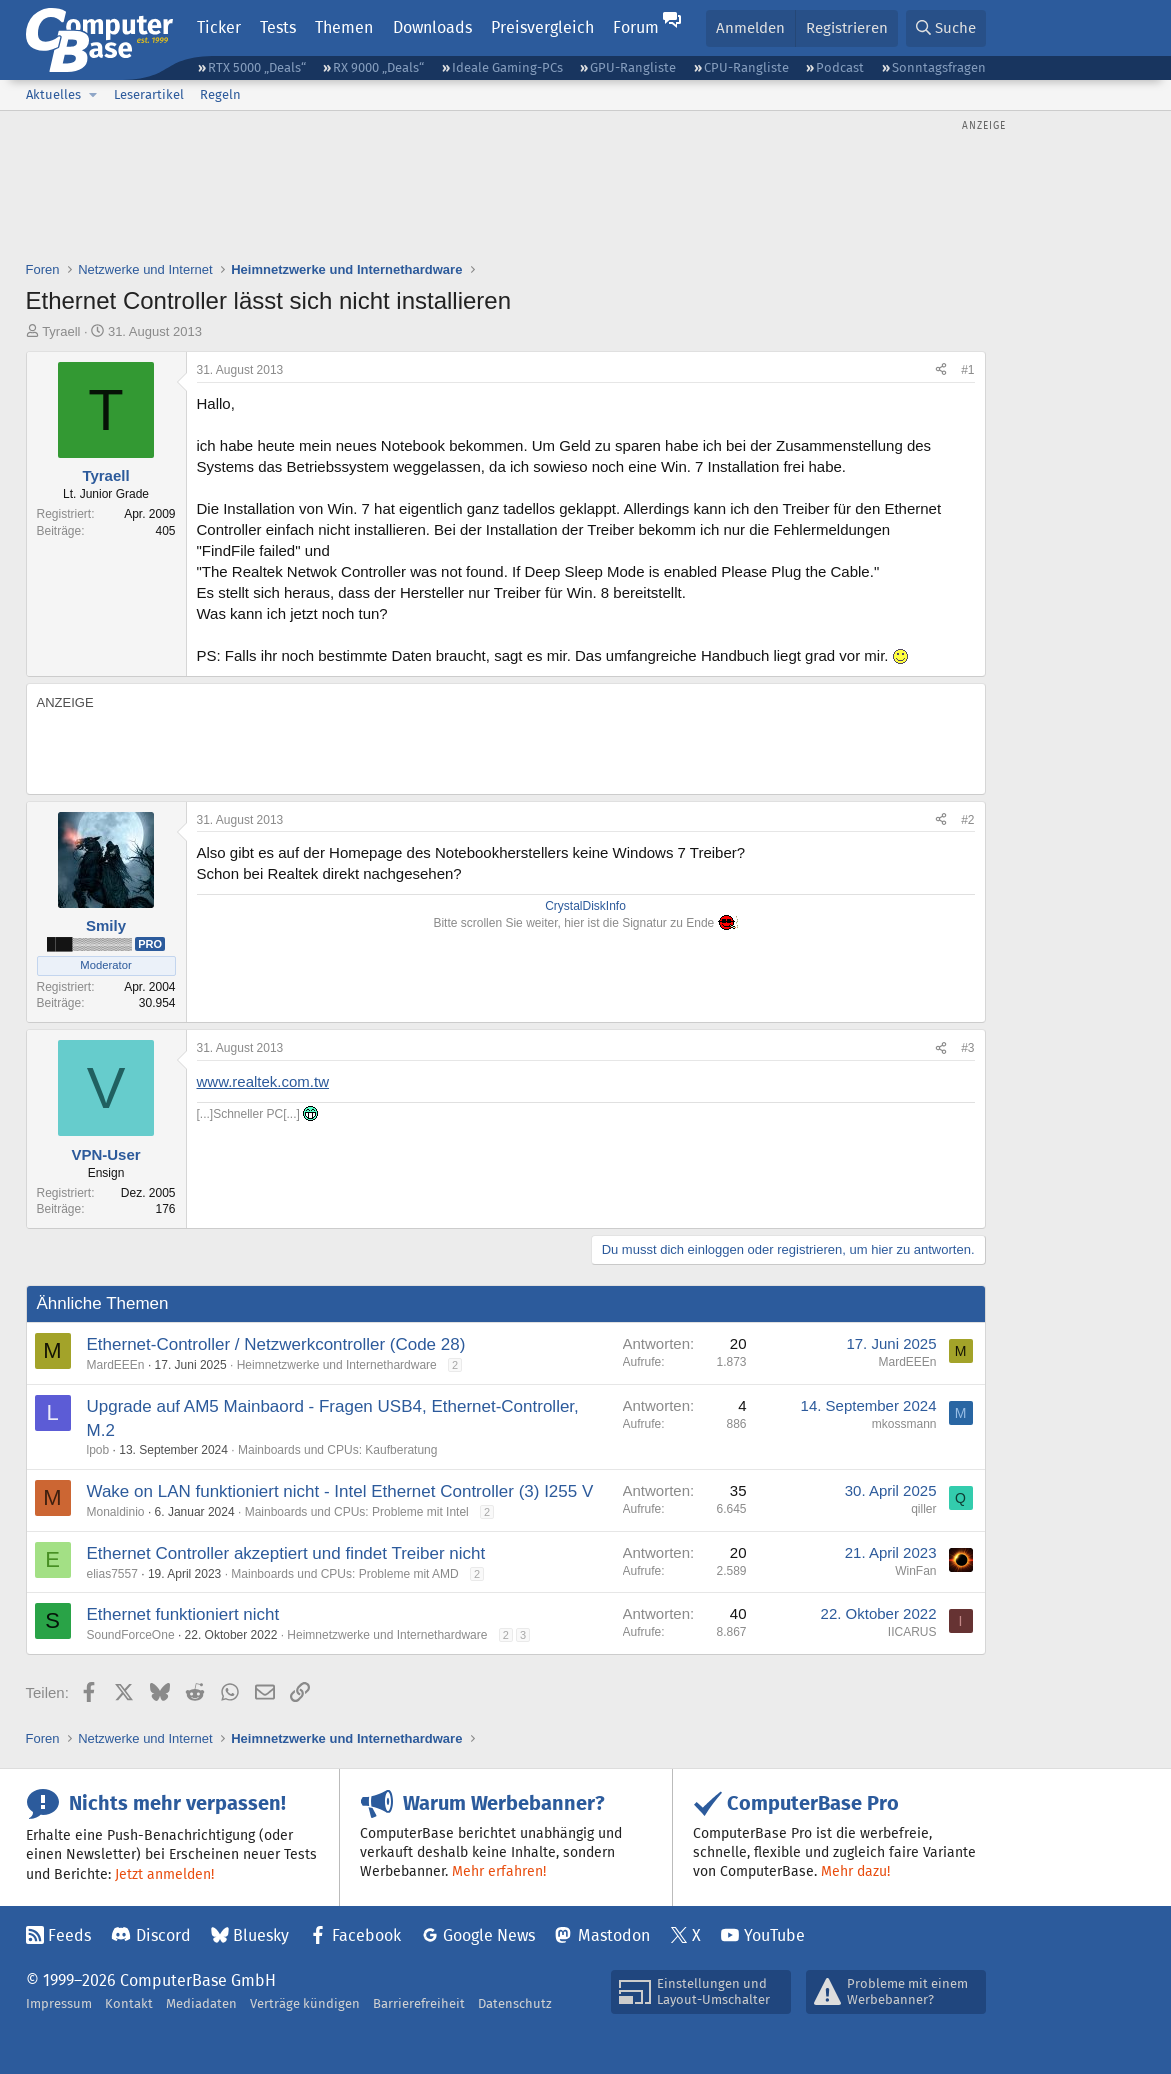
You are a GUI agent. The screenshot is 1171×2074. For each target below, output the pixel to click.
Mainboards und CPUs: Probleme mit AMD (344, 1574)
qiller (923, 1509)
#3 (967, 1048)
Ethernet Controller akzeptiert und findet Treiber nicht (286, 1553)
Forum (636, 27)
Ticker (219, 27)
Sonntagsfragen (939, 67)
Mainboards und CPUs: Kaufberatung (337, 1450)
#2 (967, 820)
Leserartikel (149, 94)
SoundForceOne (131, 1635)
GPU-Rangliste (633, 67)
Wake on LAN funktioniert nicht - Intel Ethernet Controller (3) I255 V (340, 1491)
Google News (489, 1935)
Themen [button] (344, 27)
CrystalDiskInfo (585, 906)
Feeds (69, 1935)
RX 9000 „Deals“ (378, 67)
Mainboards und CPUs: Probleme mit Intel (357, 1512)
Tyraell (61, 331)
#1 (967, 370)
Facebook (366, 1935)
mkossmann (904, 1424)
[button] (94, 95)
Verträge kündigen (305, 2003)
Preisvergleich (542, 27)
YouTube (774, 1935)
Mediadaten (201, 2003)
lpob (98, 1450)
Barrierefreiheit (419, 2003)
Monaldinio (116, 1512)
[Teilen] (941, 370)
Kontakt (129, 2003)
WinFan (915, 1571)
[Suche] (946, 28)
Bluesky (261, 1935)
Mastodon (614, 1935)
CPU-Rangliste (746, 67)
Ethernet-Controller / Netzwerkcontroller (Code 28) (276, 1344)
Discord (163, 1935)
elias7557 (112, 1574)
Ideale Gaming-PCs (507, 67)
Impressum (59, 2003)
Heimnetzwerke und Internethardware (337, 1365)
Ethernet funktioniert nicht (183, 1614)
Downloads (432, 27)
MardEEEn (116, 1365)
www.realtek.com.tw (263, 1081)
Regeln (220, 94)
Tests (278, 27)
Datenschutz (515, 2003)
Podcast (840, 67)
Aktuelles (53, 94)
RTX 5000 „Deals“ (257, 67)
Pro (150, 944)
